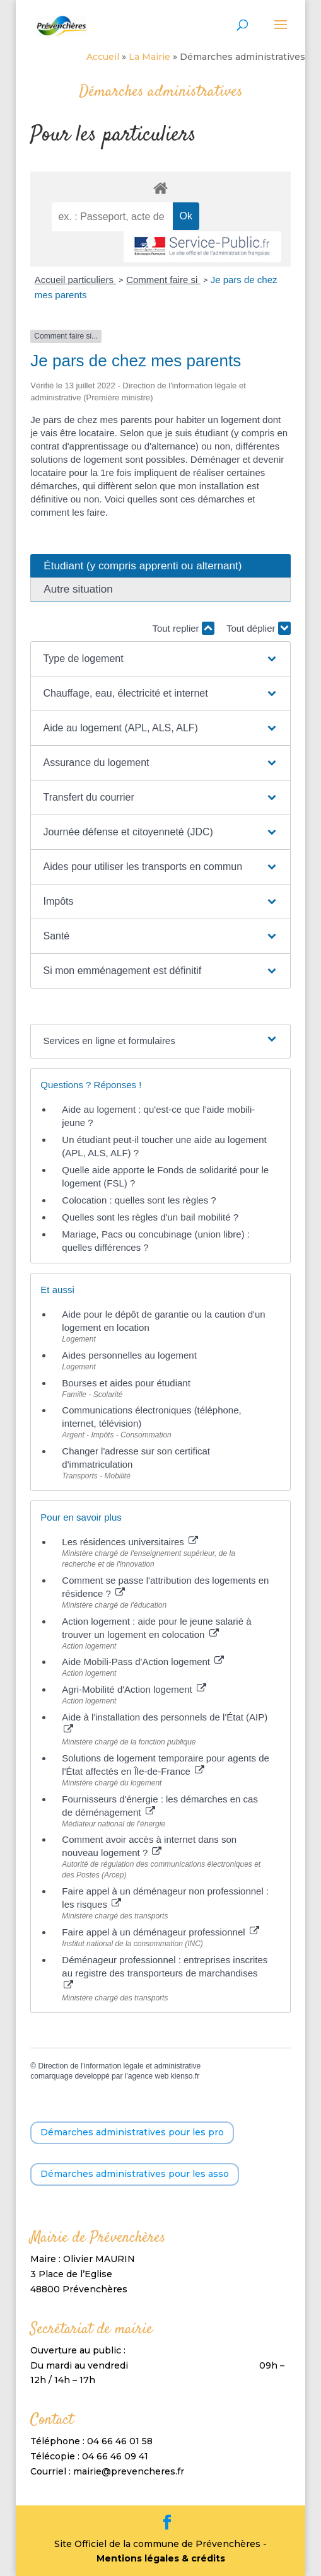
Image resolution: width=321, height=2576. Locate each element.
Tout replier (183, 628)
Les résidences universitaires (130, 1541)
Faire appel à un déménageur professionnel (160, 1932)
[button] (160, 659)
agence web (148, 2076)
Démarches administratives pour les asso (134, 2173)
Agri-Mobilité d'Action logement (134, 1689)
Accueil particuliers (75, 279)
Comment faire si (163, 279)
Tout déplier (258, 628)
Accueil (102, 56)
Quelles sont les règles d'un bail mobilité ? (150, 1217)
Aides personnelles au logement (129, 1355)
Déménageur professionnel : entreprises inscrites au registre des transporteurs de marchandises (164, 1972)
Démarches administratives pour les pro (132, 2132)
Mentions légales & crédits (160, 2558)
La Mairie (149, 56)
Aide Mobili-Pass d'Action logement (143, 1661)
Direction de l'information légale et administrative (119, 2066)
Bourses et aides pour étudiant (126, 1383)
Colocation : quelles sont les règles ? (139, 1200)
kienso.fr (185, 2076)
